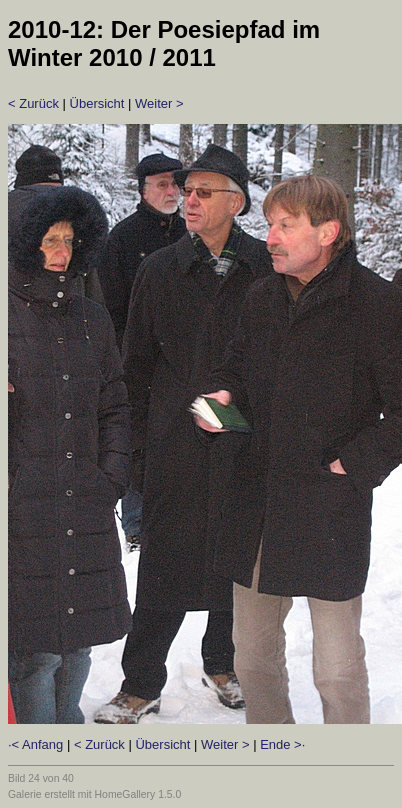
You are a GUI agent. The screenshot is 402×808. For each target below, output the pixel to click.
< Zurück (33, 103)
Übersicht (97, 103)
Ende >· (282, 744)
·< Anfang (35, 744)
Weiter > (159, 103)
